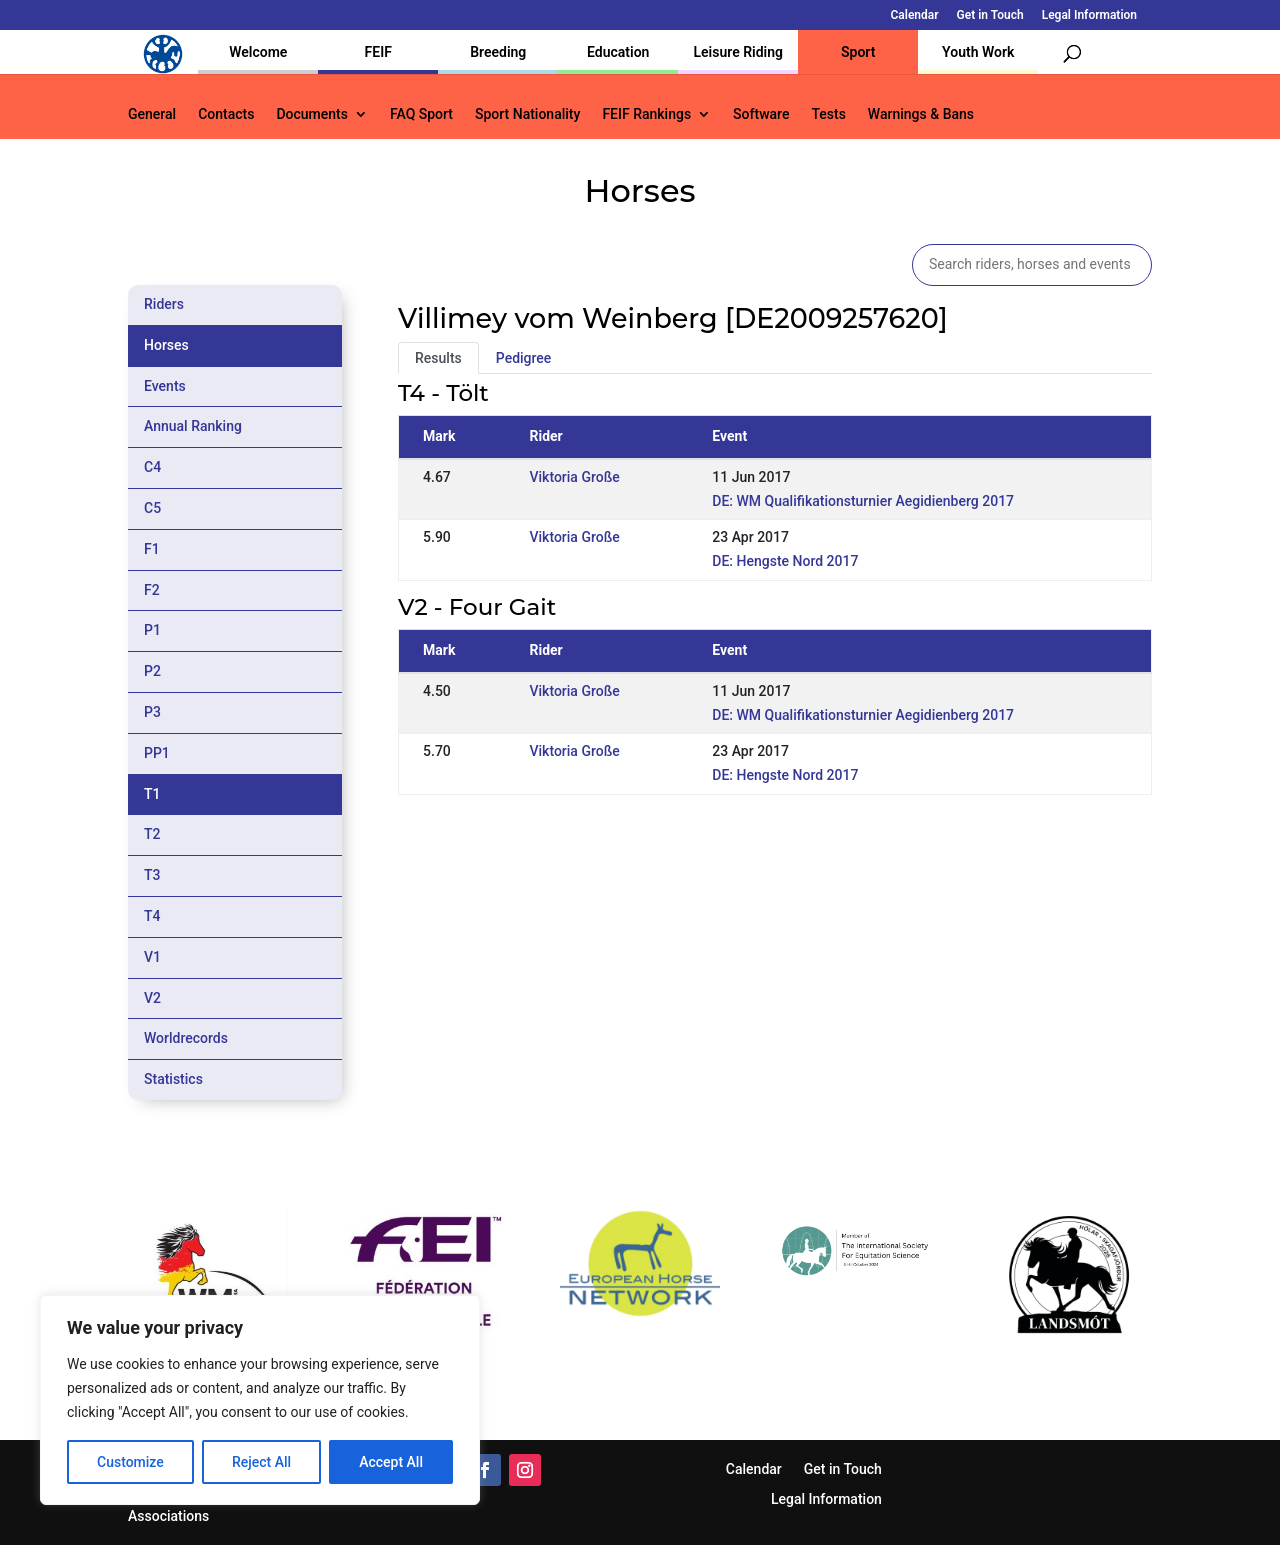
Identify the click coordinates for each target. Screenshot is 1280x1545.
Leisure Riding (738, 52)
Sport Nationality (527, 114)
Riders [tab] (164, 304)
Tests (828, 114)
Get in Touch (990, 15)
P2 (152, 671)
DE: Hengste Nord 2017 (785, 561)
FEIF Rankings (646, 114)
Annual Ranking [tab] (193, 426)
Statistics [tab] (173, 1079)
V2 (152, 998)
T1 (152, 794)
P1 (152, 630)
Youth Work (978, 52)
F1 (152, 549)
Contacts (226, 114)
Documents (312, 114)
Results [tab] (438, 358)
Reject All (261, 1462)
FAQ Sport (421, 114)
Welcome (258, 52)
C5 (152, 508)
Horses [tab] (166, 345)
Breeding (498, 52)
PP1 (157, 753)
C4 (152, 467)
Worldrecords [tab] (186, 1038)
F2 (152, 590)
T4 (152, 916)
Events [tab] (165, 386)
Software (761, 114)
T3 (152, 875)
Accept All (391, 1462)
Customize (130, 1462)
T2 (152, 834)
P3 (152, 712)
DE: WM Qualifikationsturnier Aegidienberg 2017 (863, 501)
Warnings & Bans (921, 114)
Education (618, 52)
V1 (152, 957)
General (152, 114)
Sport (858, 52)
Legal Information (1089, 15)
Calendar (915, 15)
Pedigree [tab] (524, 358)
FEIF (378, 52)
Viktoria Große (574, 477)
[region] (260, 1400)
